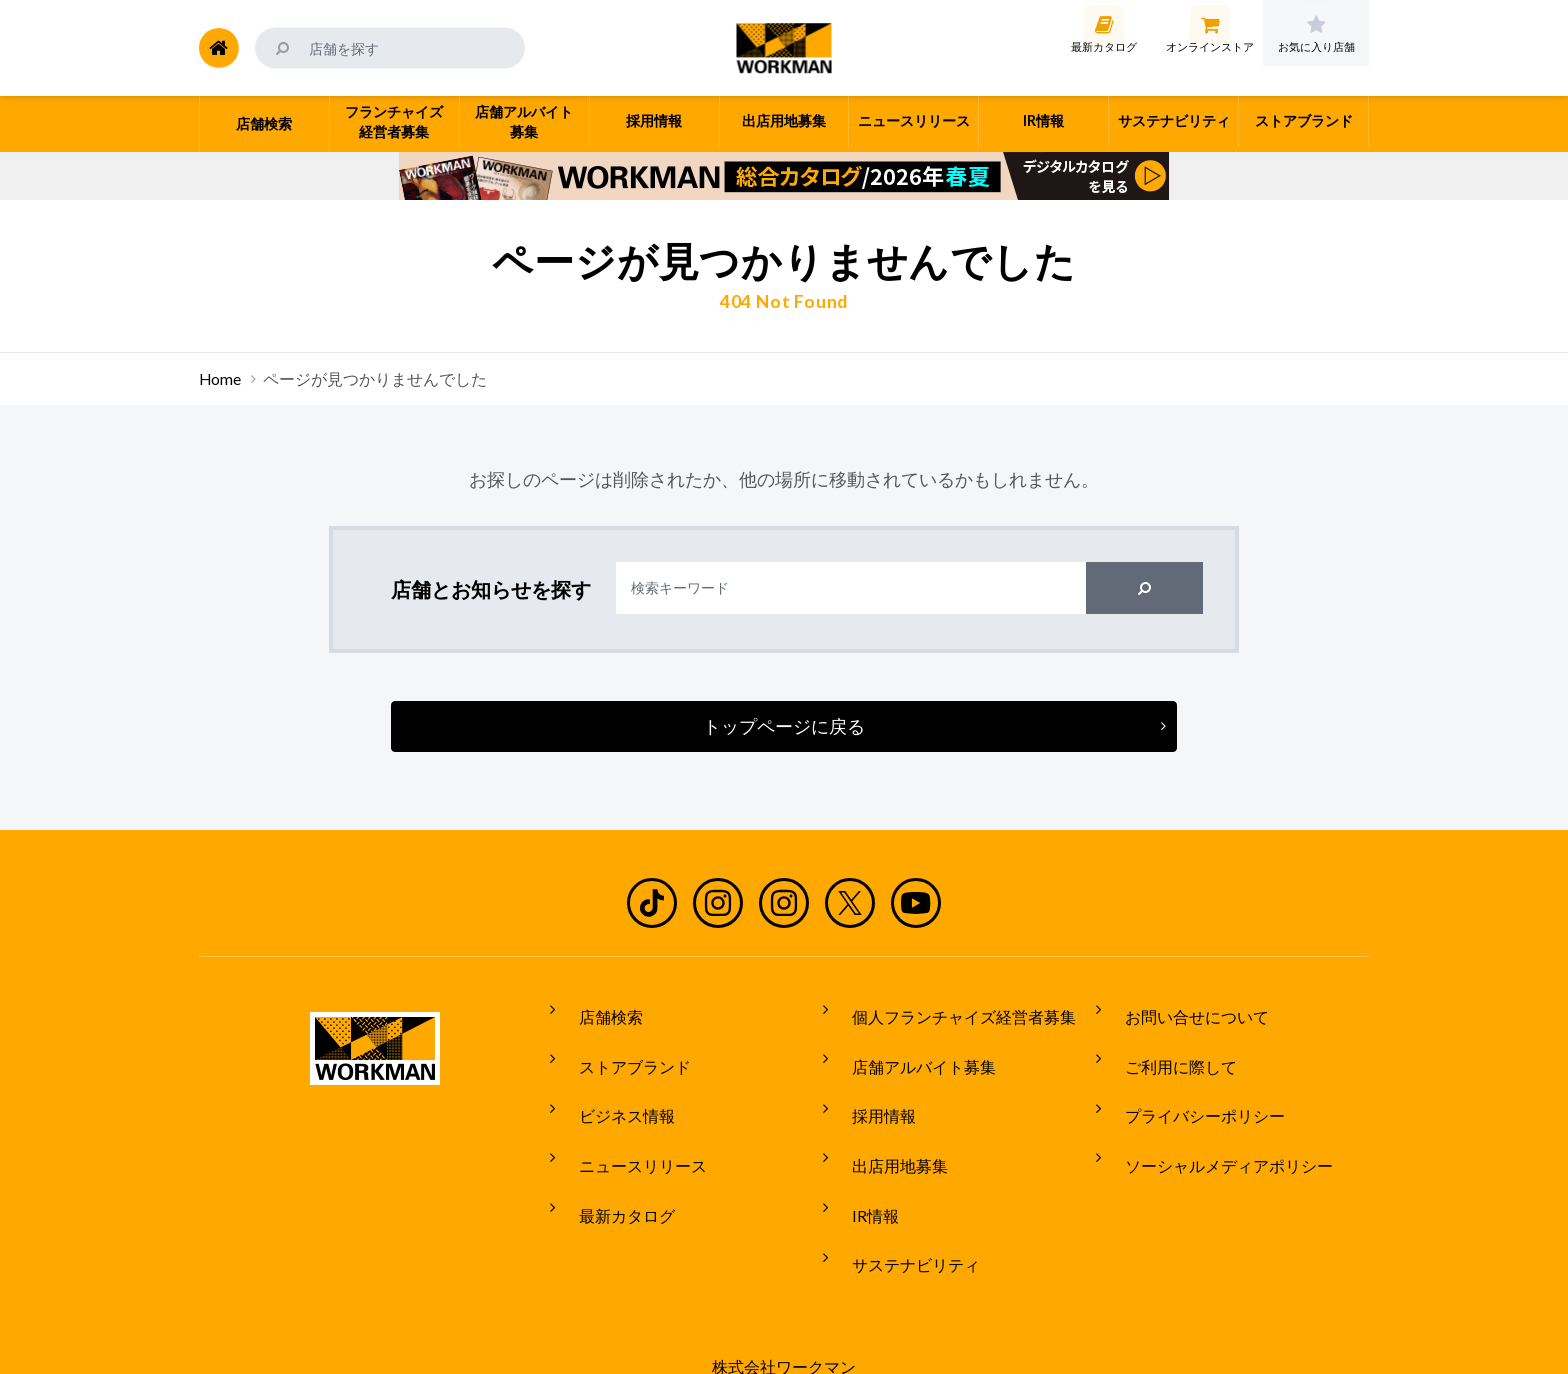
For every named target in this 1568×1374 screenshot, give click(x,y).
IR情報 (860, 1159)
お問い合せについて (1182, 1010)
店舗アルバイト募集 (909, 1047)
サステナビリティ (901, 1196)
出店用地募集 (885, 1122)
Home (220, 379)
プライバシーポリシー (1190, 1084)
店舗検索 (596, 1010)
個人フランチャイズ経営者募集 (949, 1010)
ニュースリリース (628, 1122)
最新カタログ (612, 1159)
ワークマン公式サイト (784, 48)
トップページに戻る (784, 726)
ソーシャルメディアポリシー (1214, 1122)
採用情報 (869, 1084)
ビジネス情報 (612, 1084)
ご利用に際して (1166, 1047)
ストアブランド (620, 1047)
